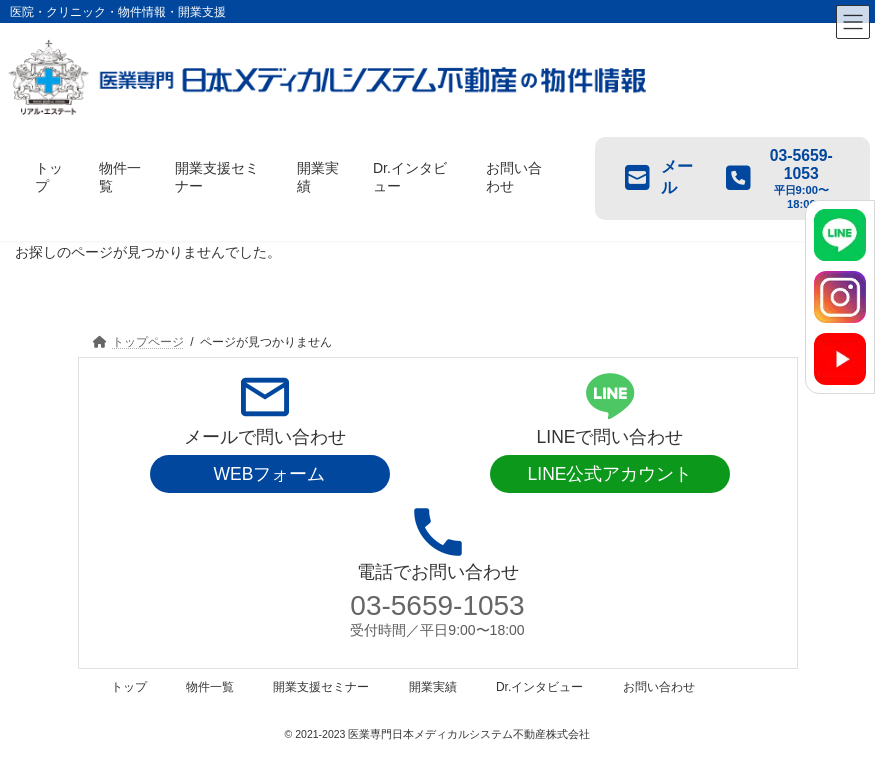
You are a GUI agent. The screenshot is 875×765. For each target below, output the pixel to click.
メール (659, 177)
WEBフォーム (270, 474)
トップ (129, 687)
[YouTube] (840, 359)
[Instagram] (840, 297)
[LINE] (840, 235)
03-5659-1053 (437, 605)
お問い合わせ (659, 687)
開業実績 (433, 687)
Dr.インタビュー (539, 687)
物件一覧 (210, 687)
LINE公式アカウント (610, 474)
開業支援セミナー (321, 687)
